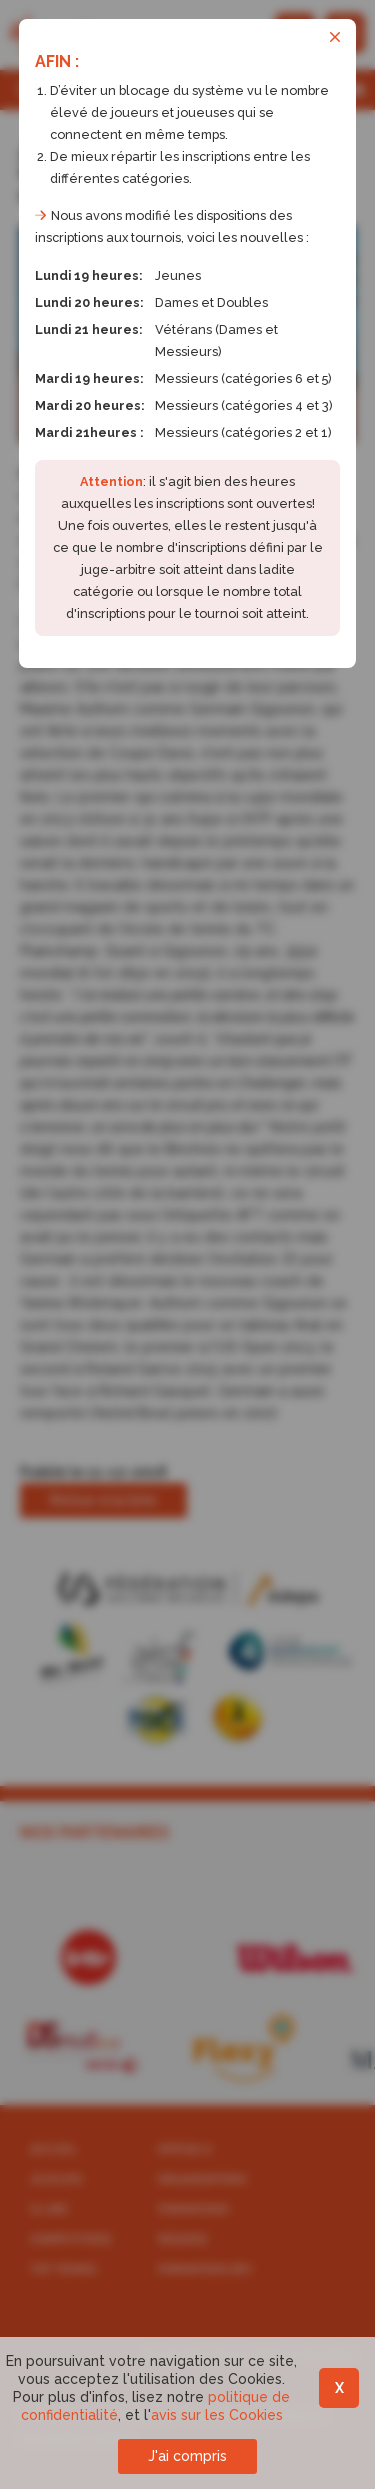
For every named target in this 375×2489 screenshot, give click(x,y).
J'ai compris (187, 2456)
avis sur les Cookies (217, 2415)
